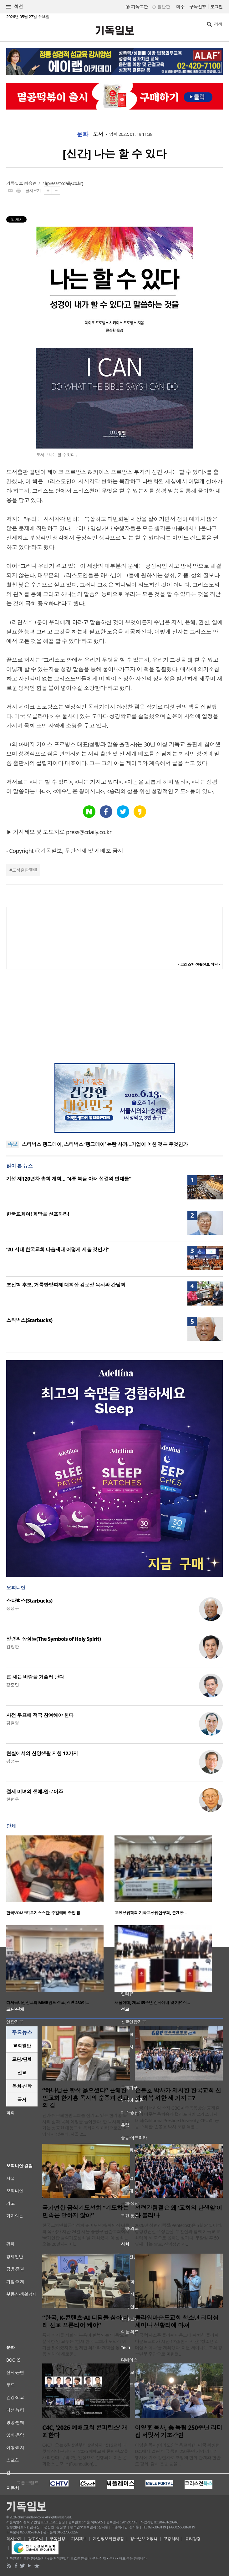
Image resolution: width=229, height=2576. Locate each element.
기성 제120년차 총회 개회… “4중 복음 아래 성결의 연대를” (68, 1178)
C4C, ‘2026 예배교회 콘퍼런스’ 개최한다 (84, 2431)
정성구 (12, 1608)
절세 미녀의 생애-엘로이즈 (34, 1791)
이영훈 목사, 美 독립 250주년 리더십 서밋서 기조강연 (178, 2431)
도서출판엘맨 (24, 870)
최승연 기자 (35, 183)
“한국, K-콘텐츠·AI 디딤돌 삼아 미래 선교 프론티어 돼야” (85, 2321)
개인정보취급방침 (108, 2539)
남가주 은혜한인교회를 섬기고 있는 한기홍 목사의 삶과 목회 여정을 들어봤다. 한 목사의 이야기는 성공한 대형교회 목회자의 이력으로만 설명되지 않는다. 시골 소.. (86, 2124)
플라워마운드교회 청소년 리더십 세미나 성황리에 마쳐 (176, 2321)
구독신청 (197, 7)
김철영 (12, 1723)
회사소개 (14, 2539)
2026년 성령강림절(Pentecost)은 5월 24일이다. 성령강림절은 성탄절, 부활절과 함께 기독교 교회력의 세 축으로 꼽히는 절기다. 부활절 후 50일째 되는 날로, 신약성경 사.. (178, 2234)
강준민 (12, 1685)
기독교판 (139, 7)
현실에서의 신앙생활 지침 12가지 (42, 1753)
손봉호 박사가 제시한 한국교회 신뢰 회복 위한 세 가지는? (178, 2094)
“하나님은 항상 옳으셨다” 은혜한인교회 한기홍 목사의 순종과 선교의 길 (85, 2098)
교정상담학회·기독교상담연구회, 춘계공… (150, 1913)
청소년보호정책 (143, 2539)
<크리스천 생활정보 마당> (199, 964)
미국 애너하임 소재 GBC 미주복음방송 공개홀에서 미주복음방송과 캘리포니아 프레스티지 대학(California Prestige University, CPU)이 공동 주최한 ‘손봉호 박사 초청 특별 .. (177, 2117)
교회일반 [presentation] (22, 2046)
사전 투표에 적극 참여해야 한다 (40, 1715)
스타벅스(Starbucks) (29, 1320)
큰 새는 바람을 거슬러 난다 (35, 1677)
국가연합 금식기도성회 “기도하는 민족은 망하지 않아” (85, 2211)
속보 (13, 1144)
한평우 (12, 1799)
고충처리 (171, 2539)
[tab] (22, 2046)
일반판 (163, 7)
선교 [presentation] (22, 2073)
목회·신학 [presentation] (21, 2086)
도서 (98, 134)
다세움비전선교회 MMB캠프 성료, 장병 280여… (47, 2002)
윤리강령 (193, 2539)
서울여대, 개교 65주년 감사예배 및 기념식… (152, 2002)
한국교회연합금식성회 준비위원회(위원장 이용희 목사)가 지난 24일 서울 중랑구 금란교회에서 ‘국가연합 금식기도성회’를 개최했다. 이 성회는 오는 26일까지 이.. (86, 2234)
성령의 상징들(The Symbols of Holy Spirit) (53, 1638)
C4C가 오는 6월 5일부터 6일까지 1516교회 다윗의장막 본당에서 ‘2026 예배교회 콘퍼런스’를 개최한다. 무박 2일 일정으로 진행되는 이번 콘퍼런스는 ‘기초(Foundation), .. (85, 2454)
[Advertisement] (114, 1016)
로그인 (216, 7)
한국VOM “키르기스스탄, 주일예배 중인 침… (45, 1913)
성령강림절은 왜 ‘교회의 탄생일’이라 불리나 (178, 2211)
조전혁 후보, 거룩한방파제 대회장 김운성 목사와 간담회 (65, 1284)
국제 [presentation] (22, 2099)
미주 (180, 7)
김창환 (12, 1647)
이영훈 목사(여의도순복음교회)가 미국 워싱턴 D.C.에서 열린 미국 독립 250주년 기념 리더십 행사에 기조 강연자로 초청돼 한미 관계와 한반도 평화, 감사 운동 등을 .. (178, 2454)
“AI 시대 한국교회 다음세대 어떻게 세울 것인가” (57, 1249)
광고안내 (35, 2539)
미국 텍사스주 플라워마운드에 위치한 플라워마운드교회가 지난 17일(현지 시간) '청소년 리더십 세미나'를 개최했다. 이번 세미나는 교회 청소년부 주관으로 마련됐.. (178, 2344)
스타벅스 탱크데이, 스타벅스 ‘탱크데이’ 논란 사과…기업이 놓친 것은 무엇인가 (105, 1144)
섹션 (14, 6)
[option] (60, 1877)
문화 (82, 134)
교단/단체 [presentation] (22, 2059)
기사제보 (79, 2539)
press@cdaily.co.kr (64, 183)
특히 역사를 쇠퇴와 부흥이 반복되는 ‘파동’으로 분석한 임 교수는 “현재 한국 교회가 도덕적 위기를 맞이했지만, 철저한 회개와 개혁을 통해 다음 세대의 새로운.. (85, 2344)
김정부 (12, 1761)
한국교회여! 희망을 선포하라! (37, 1214)
